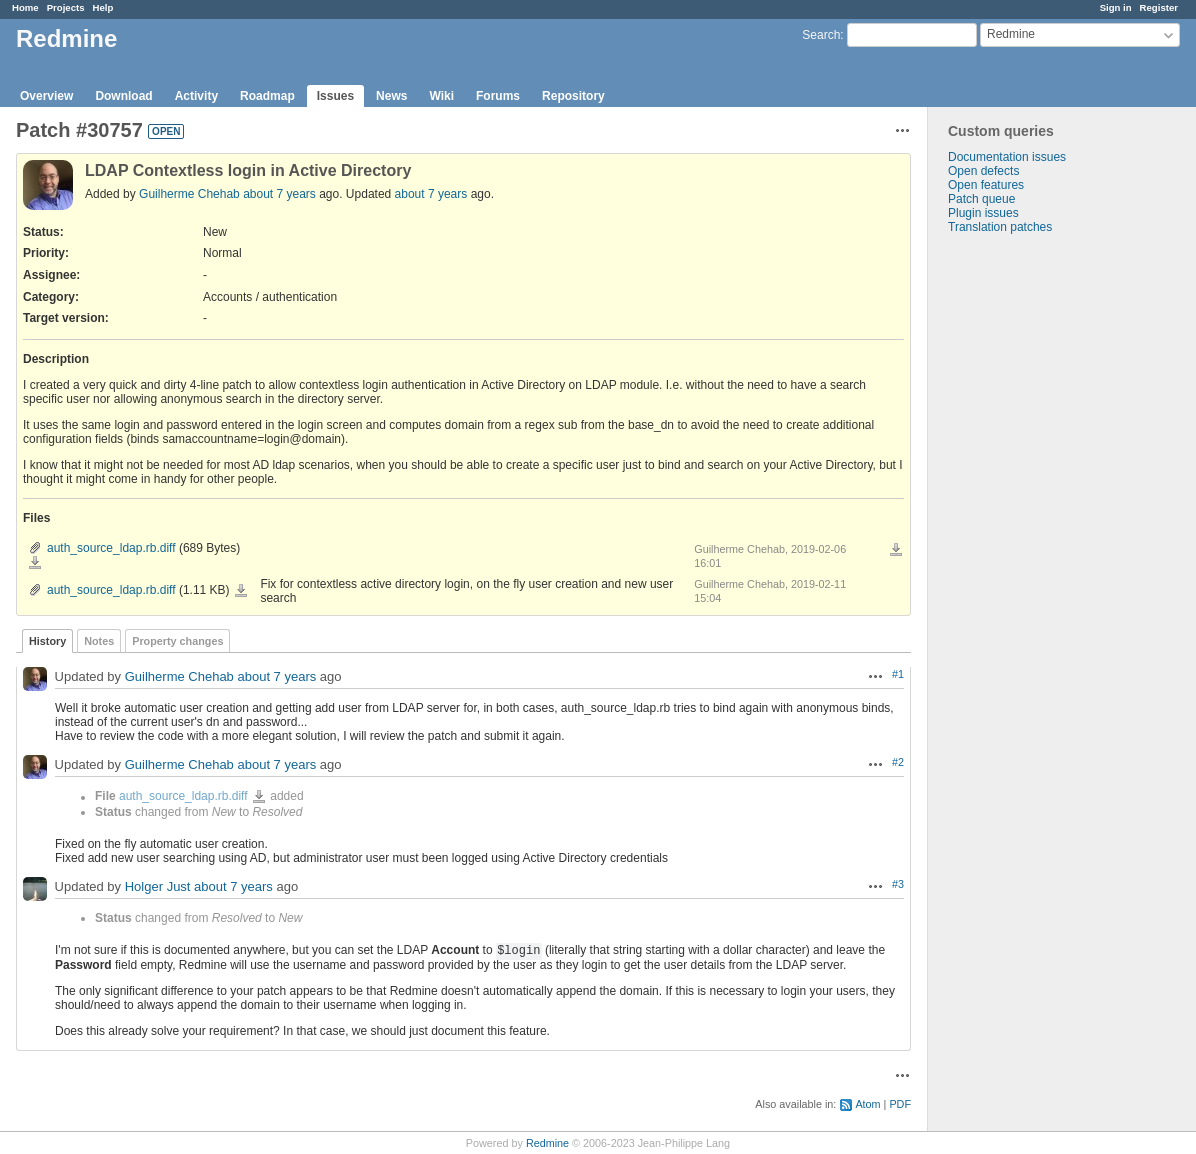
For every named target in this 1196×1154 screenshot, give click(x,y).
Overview (46, 96)
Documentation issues (1007, 157)
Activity (196, 96)
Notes (99, 641)
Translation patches (1000, 227)
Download (123, 96)
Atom (867, 1104)
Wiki (441, 96)
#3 (898, 884)
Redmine (547, 1143)
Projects (66, 7)
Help (103, 7)
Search (821, 35)
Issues (335, 96)
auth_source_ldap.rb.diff (111, 548)
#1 (898, 674)
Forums (498, 96)
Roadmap (267, 96)
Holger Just (158, 887)
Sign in (1116, 7)
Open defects (983, 171)
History (47, 641)
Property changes (177, 641)
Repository (573, 96)
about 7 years (279, 194)
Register (1159, 7)
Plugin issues (983, 213)
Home (25, 7)
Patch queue (981, 199)
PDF (900, 1104)
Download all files (896, 550)
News (391, 96)
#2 (898, 762)
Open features (986, 185)
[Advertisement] (1028, 548)
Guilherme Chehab (189, 194)
